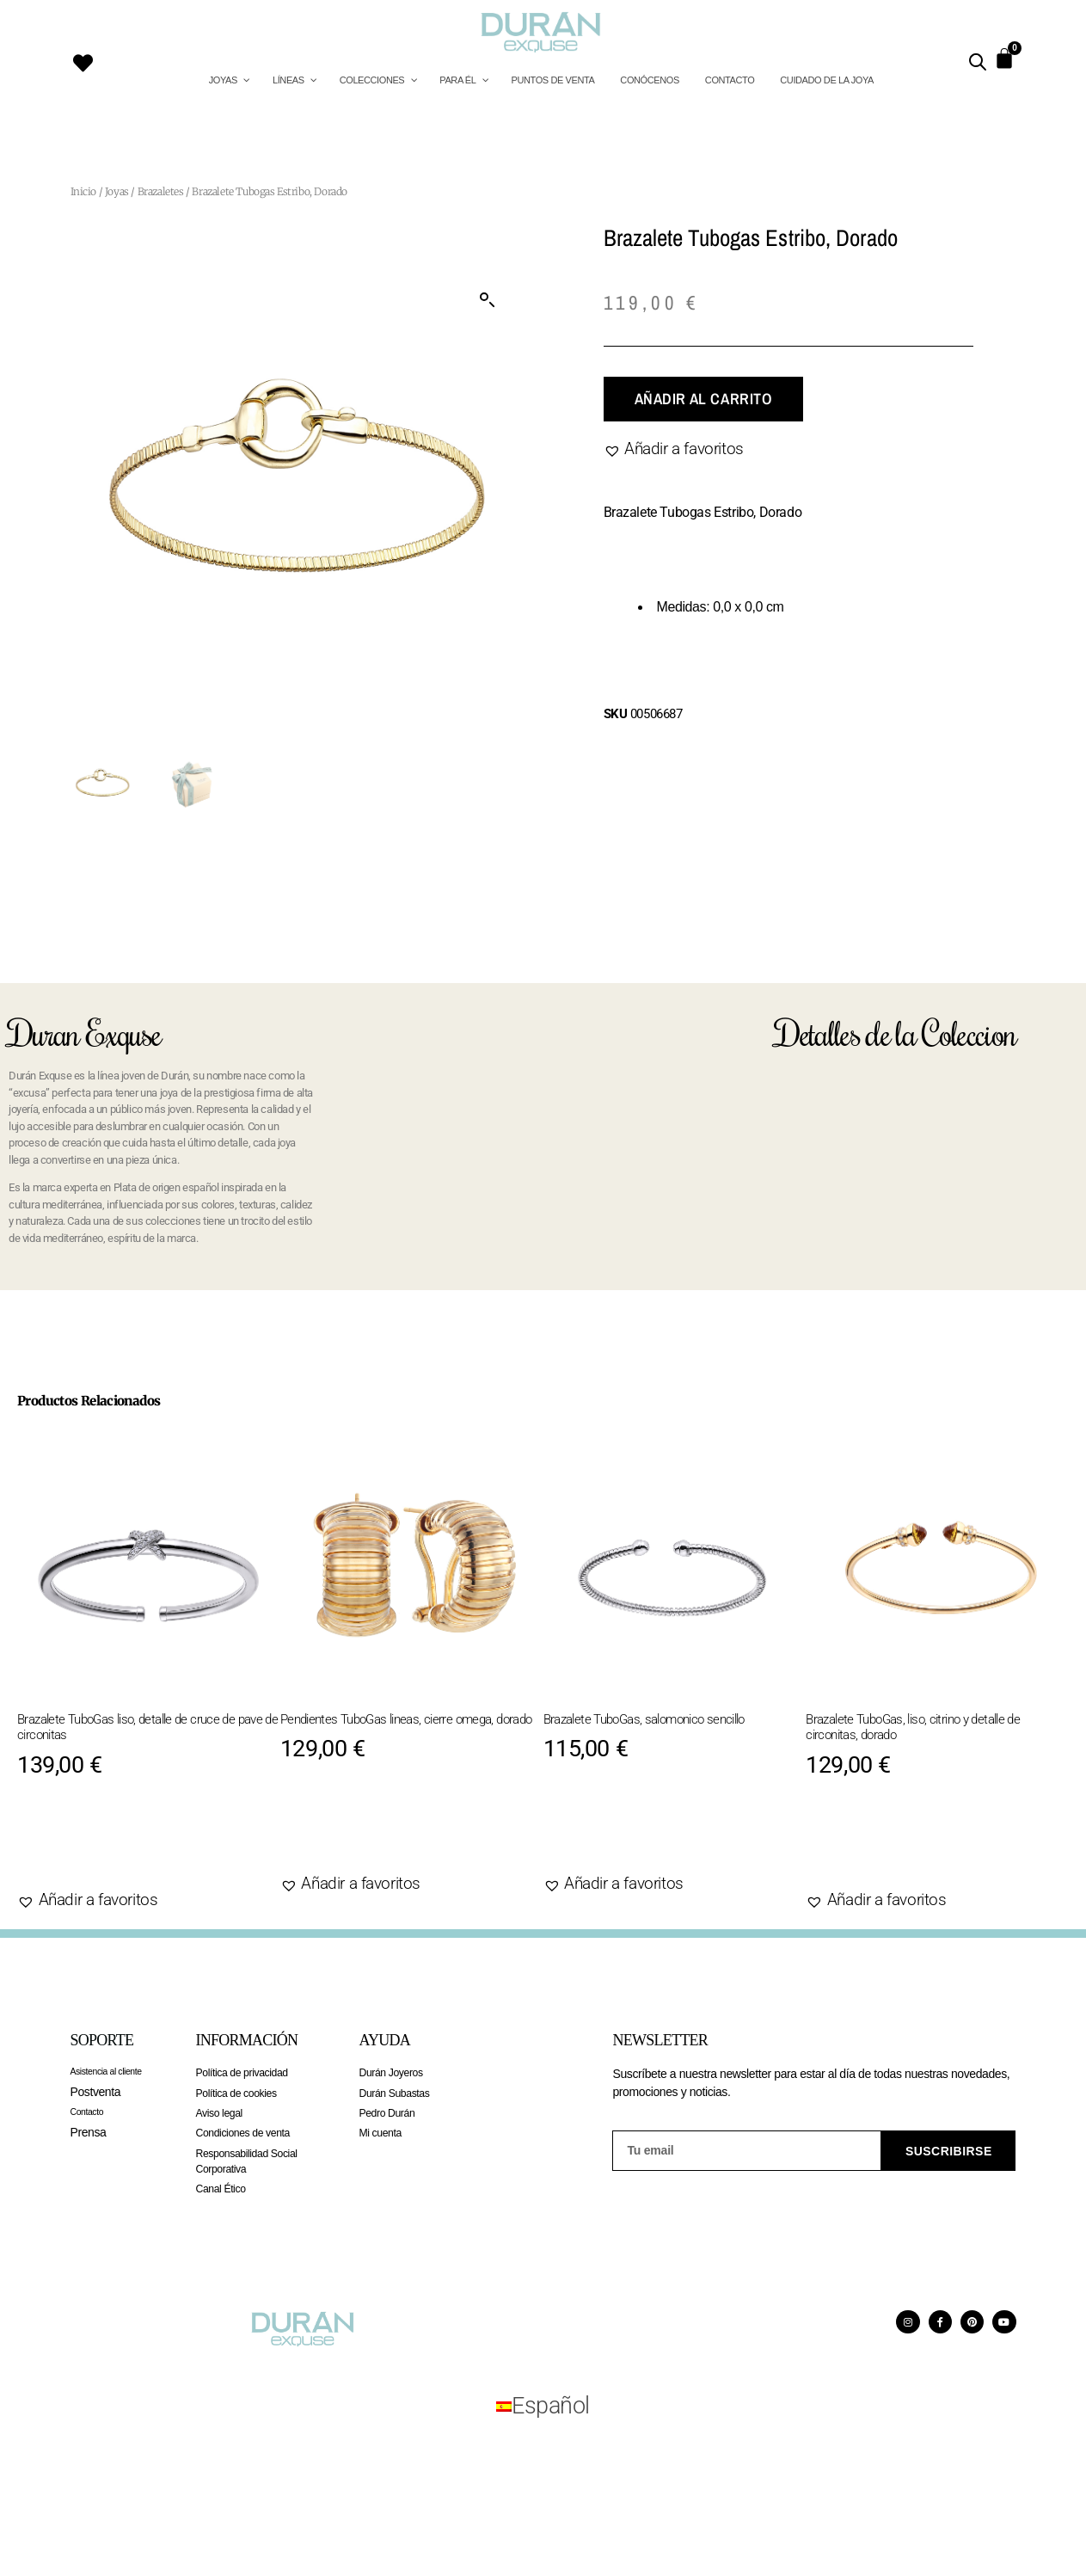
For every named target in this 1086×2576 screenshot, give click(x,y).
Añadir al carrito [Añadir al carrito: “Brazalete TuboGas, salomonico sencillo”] (644, 1830)
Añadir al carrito (703, 398)
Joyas (117, 191)
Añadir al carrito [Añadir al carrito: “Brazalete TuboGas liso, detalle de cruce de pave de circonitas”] (118, 1845)
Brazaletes (161, 191)
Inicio (84, 191)
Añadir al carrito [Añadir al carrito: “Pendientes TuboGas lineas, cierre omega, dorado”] (381, 1830)
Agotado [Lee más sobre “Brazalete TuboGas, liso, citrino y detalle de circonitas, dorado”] (865, 1845)
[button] (487, 300)
